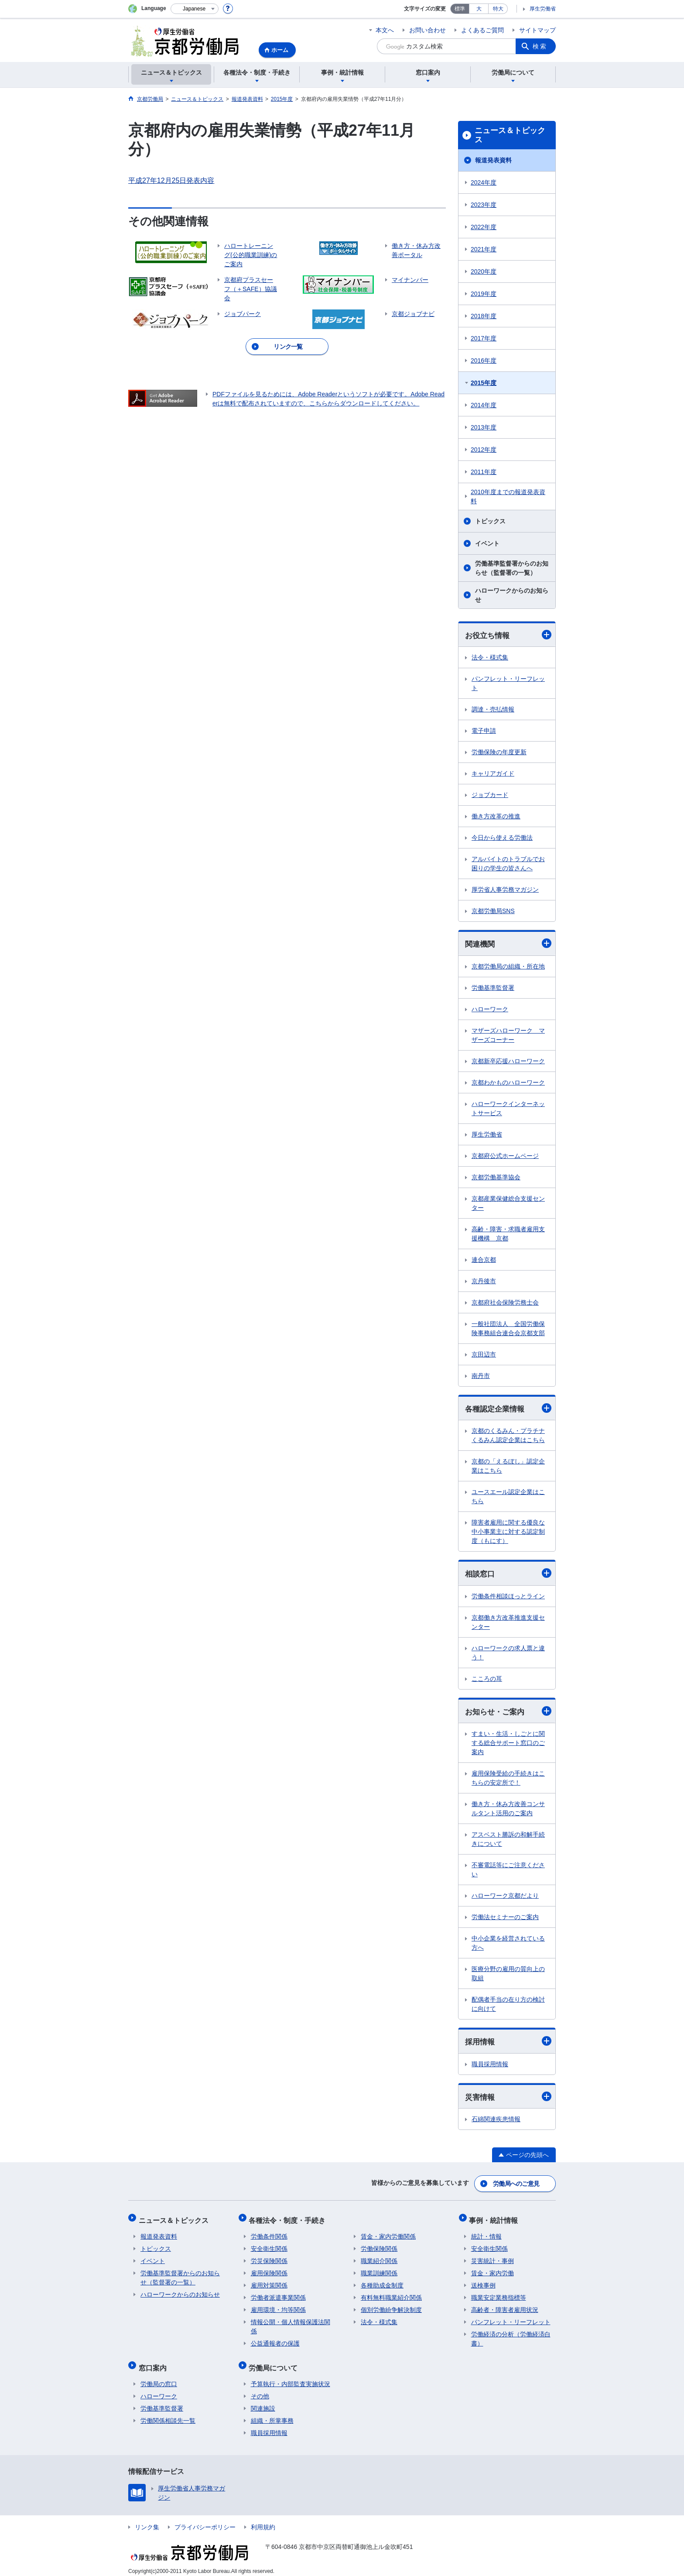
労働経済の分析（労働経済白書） (511, 2336)
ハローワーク (490, 1009)
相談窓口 (508, 1575)
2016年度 (483, 360)
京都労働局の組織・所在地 (508, 967)
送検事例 (483, 2282)
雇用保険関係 (269, 2270)
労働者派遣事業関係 (278, 2294)
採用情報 (508, 2043)
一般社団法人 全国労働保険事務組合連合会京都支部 (508, 1329)
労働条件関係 (269, 2233)
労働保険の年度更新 (499, 752)
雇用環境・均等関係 (278, 2307)
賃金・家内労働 (492, 2270)
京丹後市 (484, 1281)
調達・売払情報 (493, 709)
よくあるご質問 (482, 30)
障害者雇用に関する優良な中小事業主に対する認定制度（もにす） (508, 1533)
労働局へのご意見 (516, 2184)
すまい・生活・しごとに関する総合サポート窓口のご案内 (508, 1745)
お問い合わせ (427, 30)
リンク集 (147, 2520)
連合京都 (484, 1260)
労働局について (275, 2362)
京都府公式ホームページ (505, 1156)
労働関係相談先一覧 (167, 2414)
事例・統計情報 (495, 2219)
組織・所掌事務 (272, 2414)
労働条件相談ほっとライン (508, 1597)
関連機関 (508, 944)
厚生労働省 (543, 9)
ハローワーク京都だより (505, 1897)
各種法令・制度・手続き (289, 2219)
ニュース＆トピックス (510, 135)
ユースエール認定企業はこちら (508, 1498)
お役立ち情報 (508, 635)
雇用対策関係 (269, 2282)
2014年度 (483, 405)
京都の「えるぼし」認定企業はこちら (508, 1467)
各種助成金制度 (382, 2282)
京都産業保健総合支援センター (508, 1204)
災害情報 (508, 2099)
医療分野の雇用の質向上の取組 (508, 1976)
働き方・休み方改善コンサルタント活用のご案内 (508, 1811)
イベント (487, 543)
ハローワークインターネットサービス (508, 1109)
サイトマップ (537, 30)
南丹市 (481, 1376)
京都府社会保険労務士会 (505, 1303)
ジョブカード (490, 795)
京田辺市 (484, 1355)
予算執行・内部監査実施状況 (290, 2377)
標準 (460, 9)
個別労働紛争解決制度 (391, 2307)
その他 (260, 2389)
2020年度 (483, 271)
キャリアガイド (493, 773)
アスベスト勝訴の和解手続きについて (508, 1841)
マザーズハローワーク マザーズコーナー (508, 1036)
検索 (540, 46)
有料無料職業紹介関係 (391, 2294)
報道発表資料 (493, 160)
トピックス (490, 521)
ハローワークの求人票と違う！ (508, 1654)
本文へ (385, 30)
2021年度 (483, 249)
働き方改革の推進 (496, 816)
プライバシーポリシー (205, 2520)
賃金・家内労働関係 (388, 2233)
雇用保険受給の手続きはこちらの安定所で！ (508, 1780)
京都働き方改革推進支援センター (508, 1624)
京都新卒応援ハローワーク (508, 1061)
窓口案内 (154, 2362)
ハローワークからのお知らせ (511, 595)
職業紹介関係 (379, 2258)
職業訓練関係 (379, 2270)
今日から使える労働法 (502, 838)
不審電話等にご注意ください (508, 1872)
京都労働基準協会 (496, 1178)
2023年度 (483, 204)
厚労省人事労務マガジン (505, 889)
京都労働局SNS (493, 911)
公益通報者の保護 (275, 2340)
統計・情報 (486, 2233)
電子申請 (484, 731)
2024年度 (483, 182)
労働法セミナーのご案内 (505, 1919)
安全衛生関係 (269, 2246)
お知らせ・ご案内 (508, 1713)
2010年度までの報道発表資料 (508, 496)
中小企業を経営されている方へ (508, 1945)
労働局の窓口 (158, 2377)
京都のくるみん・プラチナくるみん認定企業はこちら (508, 1437)
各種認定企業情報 (508, 1409)
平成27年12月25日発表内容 (171, 180)
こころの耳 (487, 1680)
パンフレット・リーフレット (508, 684)
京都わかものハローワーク (508, 1083)
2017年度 (483, 338)
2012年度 (483, 449)
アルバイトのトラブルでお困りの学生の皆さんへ (508, 864)
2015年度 (483, 382)
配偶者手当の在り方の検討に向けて (508, 2006)
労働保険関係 (379, 2246)
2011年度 (483, 471)
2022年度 (483, 226)
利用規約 (263, 2520)
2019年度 (483, 293)
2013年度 (483, 427)
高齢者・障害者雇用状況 (504, 2307)
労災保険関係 (269, 2258)
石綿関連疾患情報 (496, 2122)
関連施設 (263, 2401)
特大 (498, 9)
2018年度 (483, 316)
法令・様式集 (490, 657)
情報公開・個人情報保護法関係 (290, 2324)
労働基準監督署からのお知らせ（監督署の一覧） (511, 568)
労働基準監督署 (493, 988)
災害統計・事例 (492, 2258)
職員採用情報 (490, 2066)
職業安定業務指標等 (498, 2294)
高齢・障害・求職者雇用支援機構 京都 (508, 1234)
